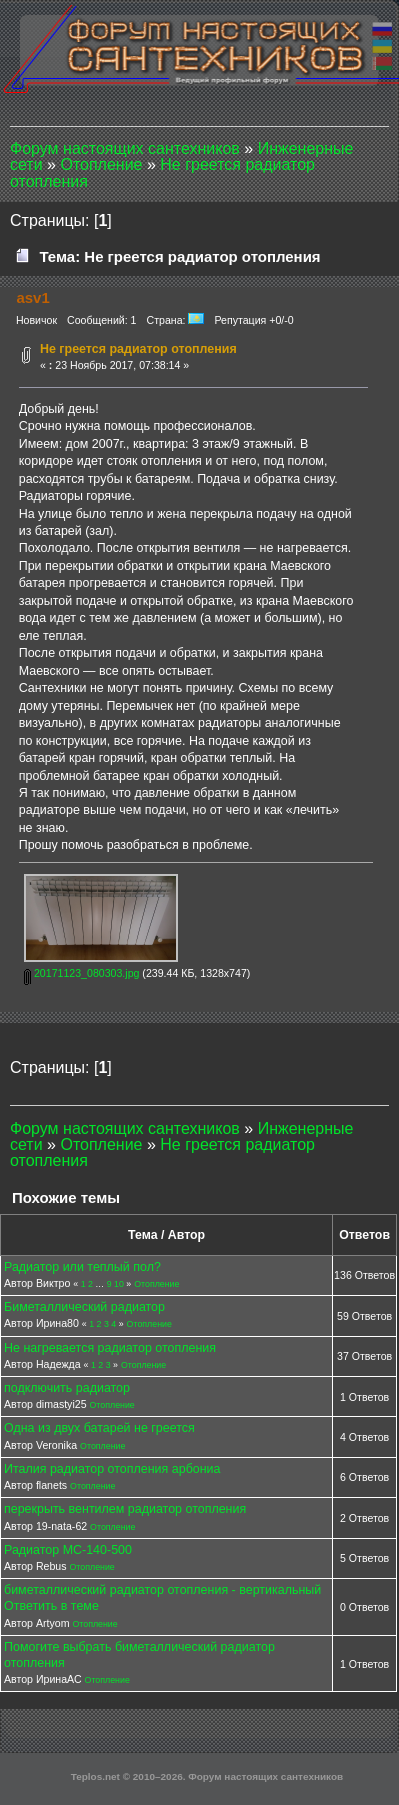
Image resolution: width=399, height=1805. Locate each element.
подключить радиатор (67, 1388)
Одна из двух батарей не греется (99, 1428)
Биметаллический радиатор (84, 1307)
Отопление (156, 1284)
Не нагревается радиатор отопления (110, 1348)
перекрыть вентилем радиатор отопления (125, 1509)
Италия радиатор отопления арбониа (112, 1469)
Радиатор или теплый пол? (82, 1267)
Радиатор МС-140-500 (68, 1550)
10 (119, 1284)
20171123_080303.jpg (81, 973)
